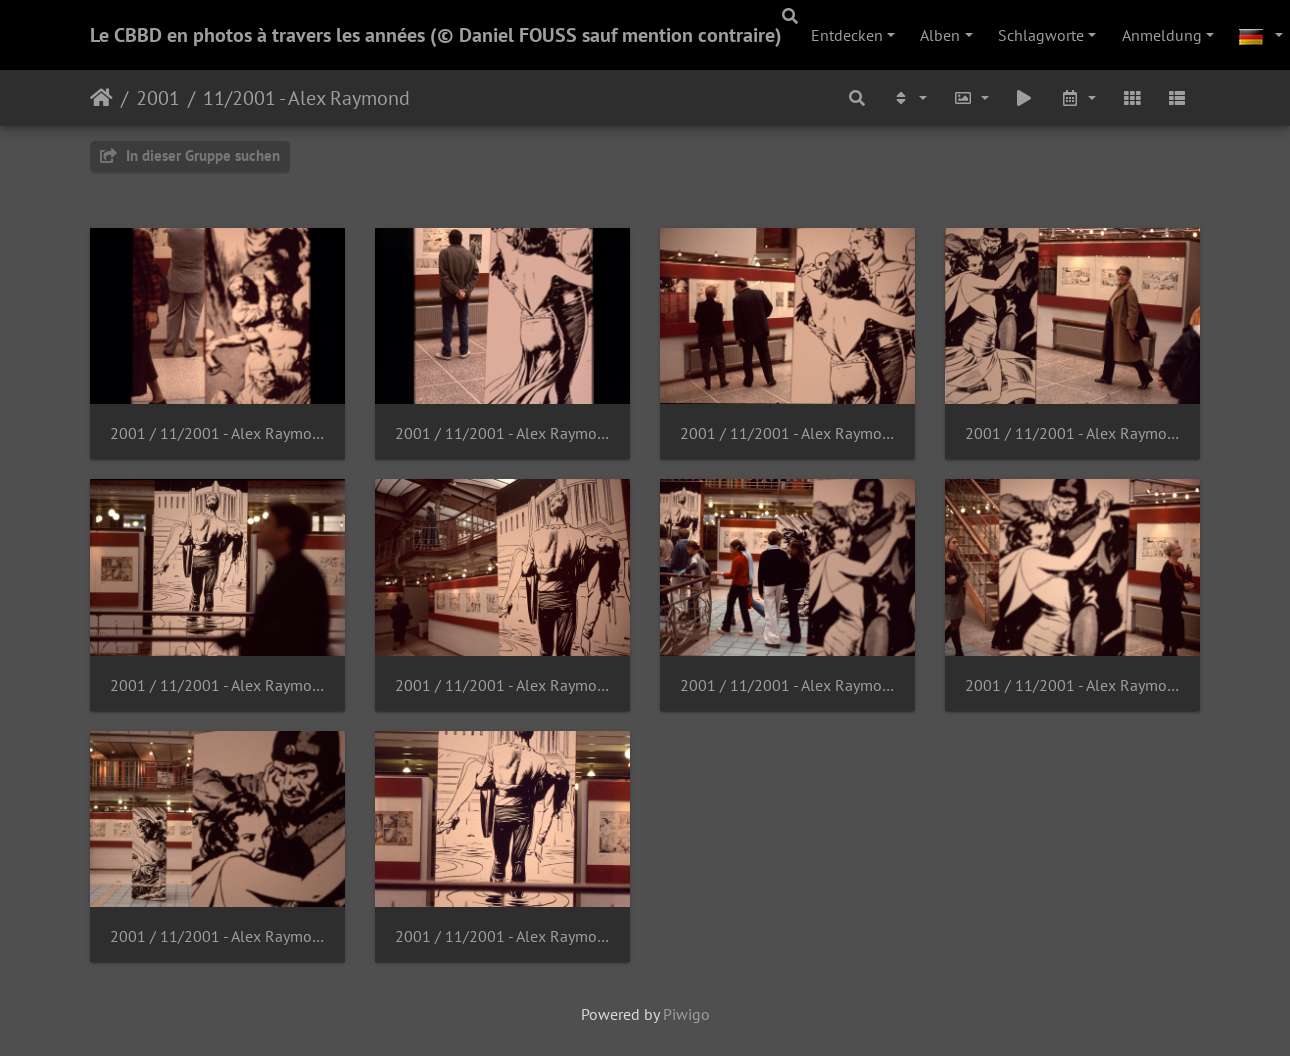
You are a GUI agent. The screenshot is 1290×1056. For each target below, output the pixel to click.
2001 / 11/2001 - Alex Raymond (217, 433)
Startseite (101, 98)
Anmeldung (1162, 35)
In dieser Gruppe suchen (190, 155)
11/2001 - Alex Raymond (306, 98)
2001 (158, 98)
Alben (940, 35)
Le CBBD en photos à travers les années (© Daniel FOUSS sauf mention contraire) (436, 35)
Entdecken (847, 35)
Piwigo (686, 1014)
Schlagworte (1041, 35)
